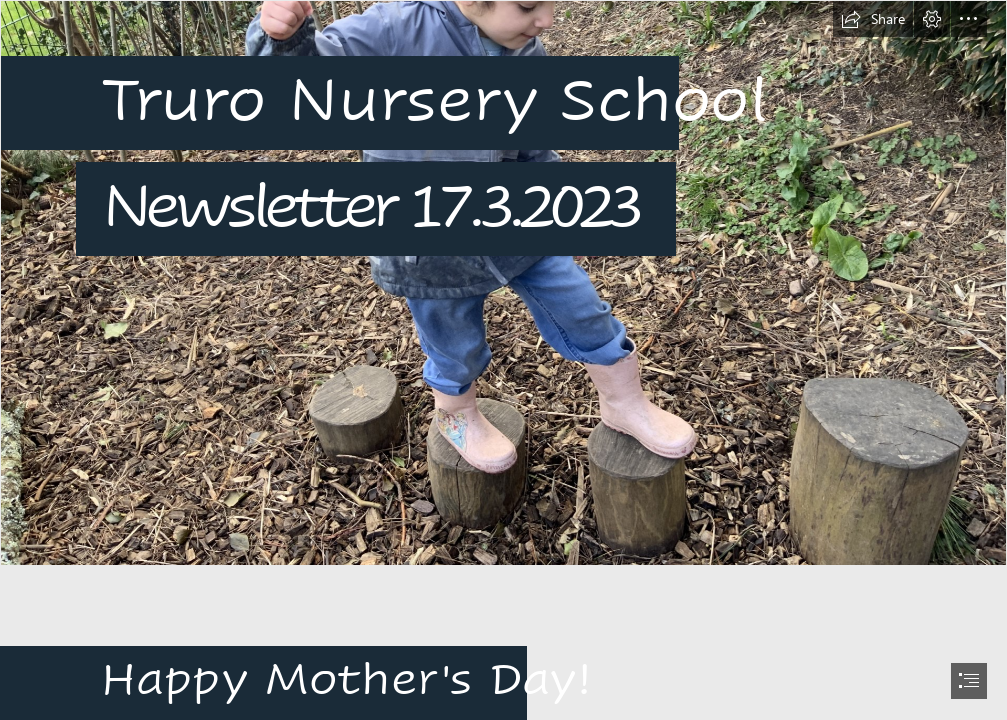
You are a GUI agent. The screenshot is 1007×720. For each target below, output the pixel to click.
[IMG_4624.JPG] (503, 283)
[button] (873, 19)
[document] (503, 360)
